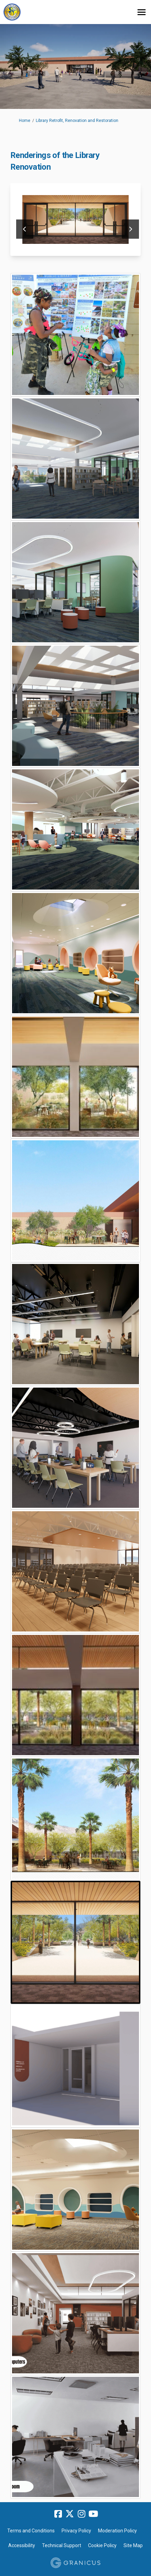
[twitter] (70, 2514)
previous (24, 229)
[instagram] (81, 2514)
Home (24, 120)
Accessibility (21, 2545)
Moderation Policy (117, 2530)
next (130, 229)
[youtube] (93, 2514)
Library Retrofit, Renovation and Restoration (77, 120)
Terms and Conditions (31, 2530)
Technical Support (61, 2545)
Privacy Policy (76, 2530)
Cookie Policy (102, 2545)
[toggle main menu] (142, 12)
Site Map (133, 2545)
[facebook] (58, 2514)
